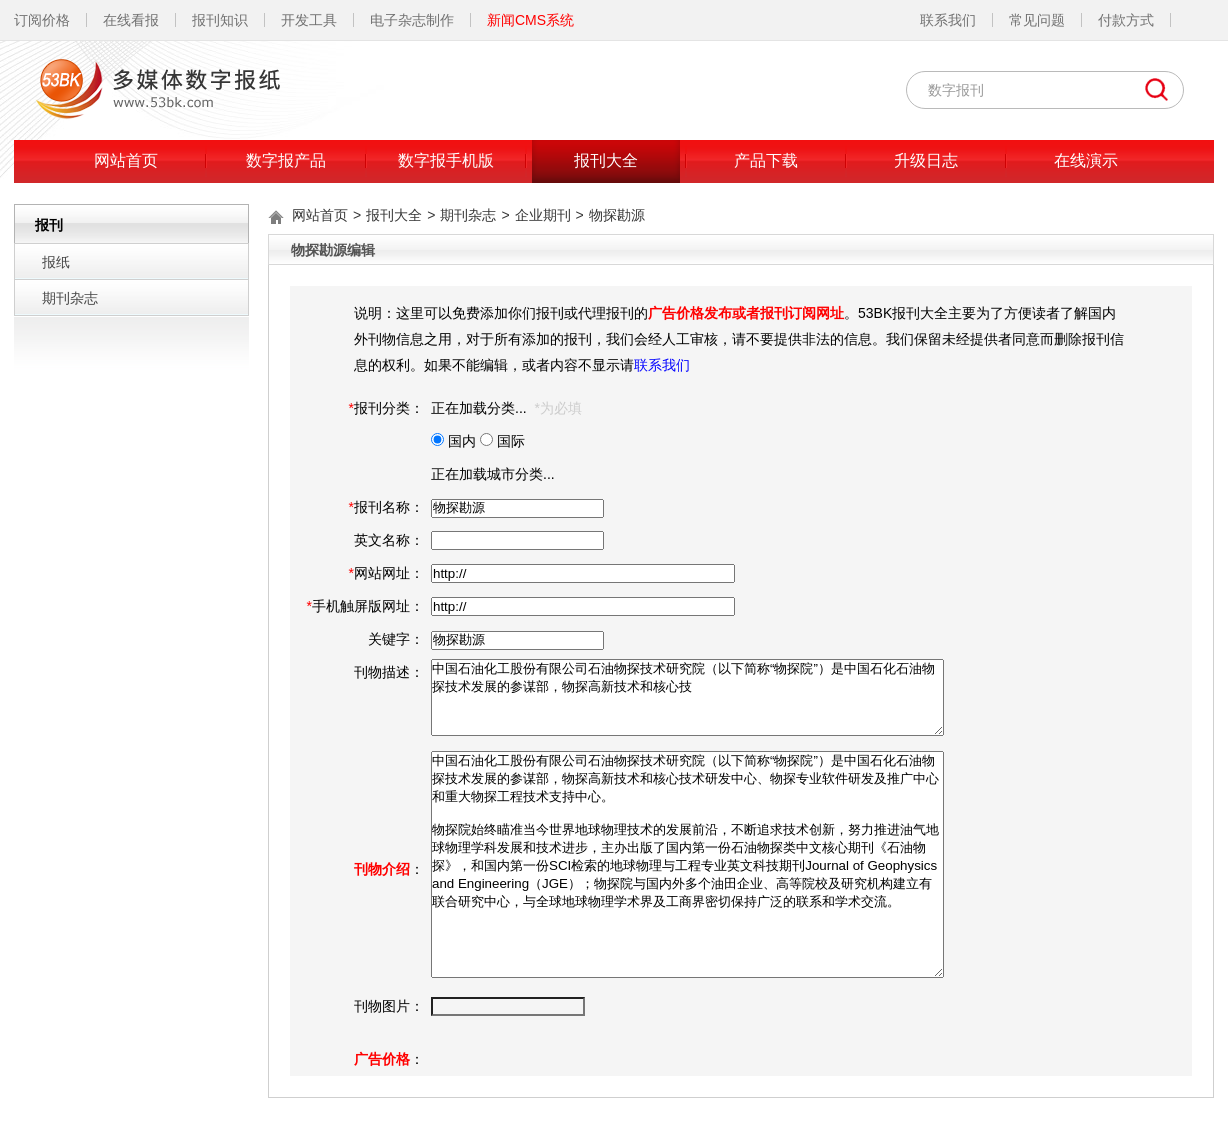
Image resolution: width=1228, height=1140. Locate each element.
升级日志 (926, 160)
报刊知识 (220, 20)
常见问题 (1037, 20)
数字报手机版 (446, 160)
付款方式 (1126, 20)
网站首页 (126, 160)
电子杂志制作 (412, 20)
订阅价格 (42, 20)
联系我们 (948, 20)
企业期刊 (543, 215)
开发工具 (309, 20)
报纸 (56, 262)
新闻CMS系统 (530, 20)
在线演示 (1086, 160)
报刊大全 (606, 160)
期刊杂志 (70, 298)
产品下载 (766, 160)
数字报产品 (286, 160)
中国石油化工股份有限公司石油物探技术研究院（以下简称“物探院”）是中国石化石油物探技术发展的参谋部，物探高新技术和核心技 (687, 697)
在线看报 (131, 20)
